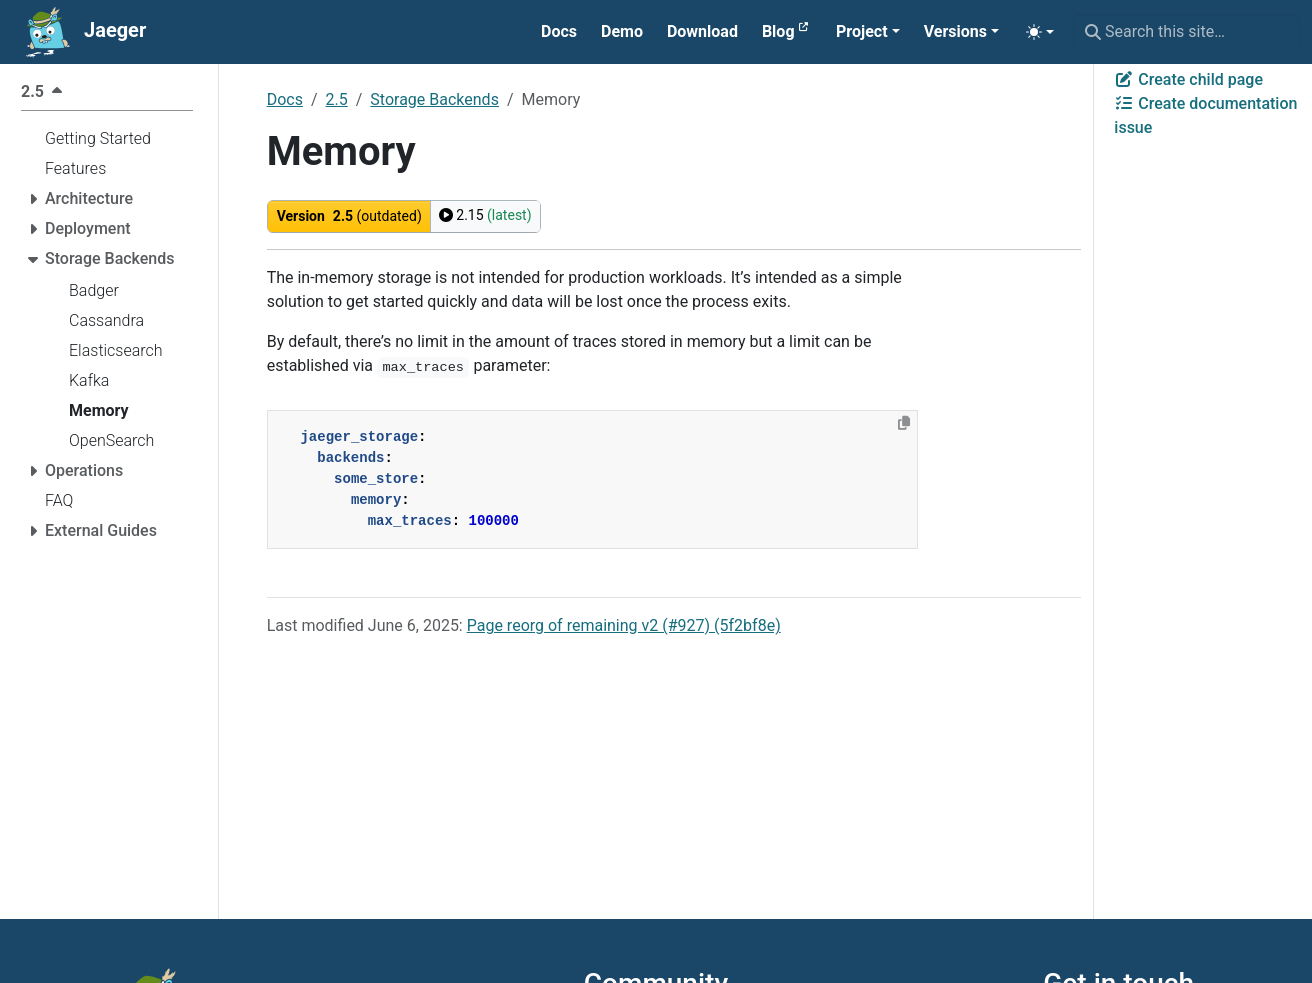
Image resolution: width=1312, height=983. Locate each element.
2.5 (337, 99)
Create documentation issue (1205, 115)
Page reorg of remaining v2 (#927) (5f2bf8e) (624, 625)
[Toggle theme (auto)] (1040, 32)
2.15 (485, 215)
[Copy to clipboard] (904, 423)
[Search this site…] (1186, 32)
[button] (868, 32)
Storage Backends (434, 99)
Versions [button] (955, 31)
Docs (285, 99)
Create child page (1188, 79)
